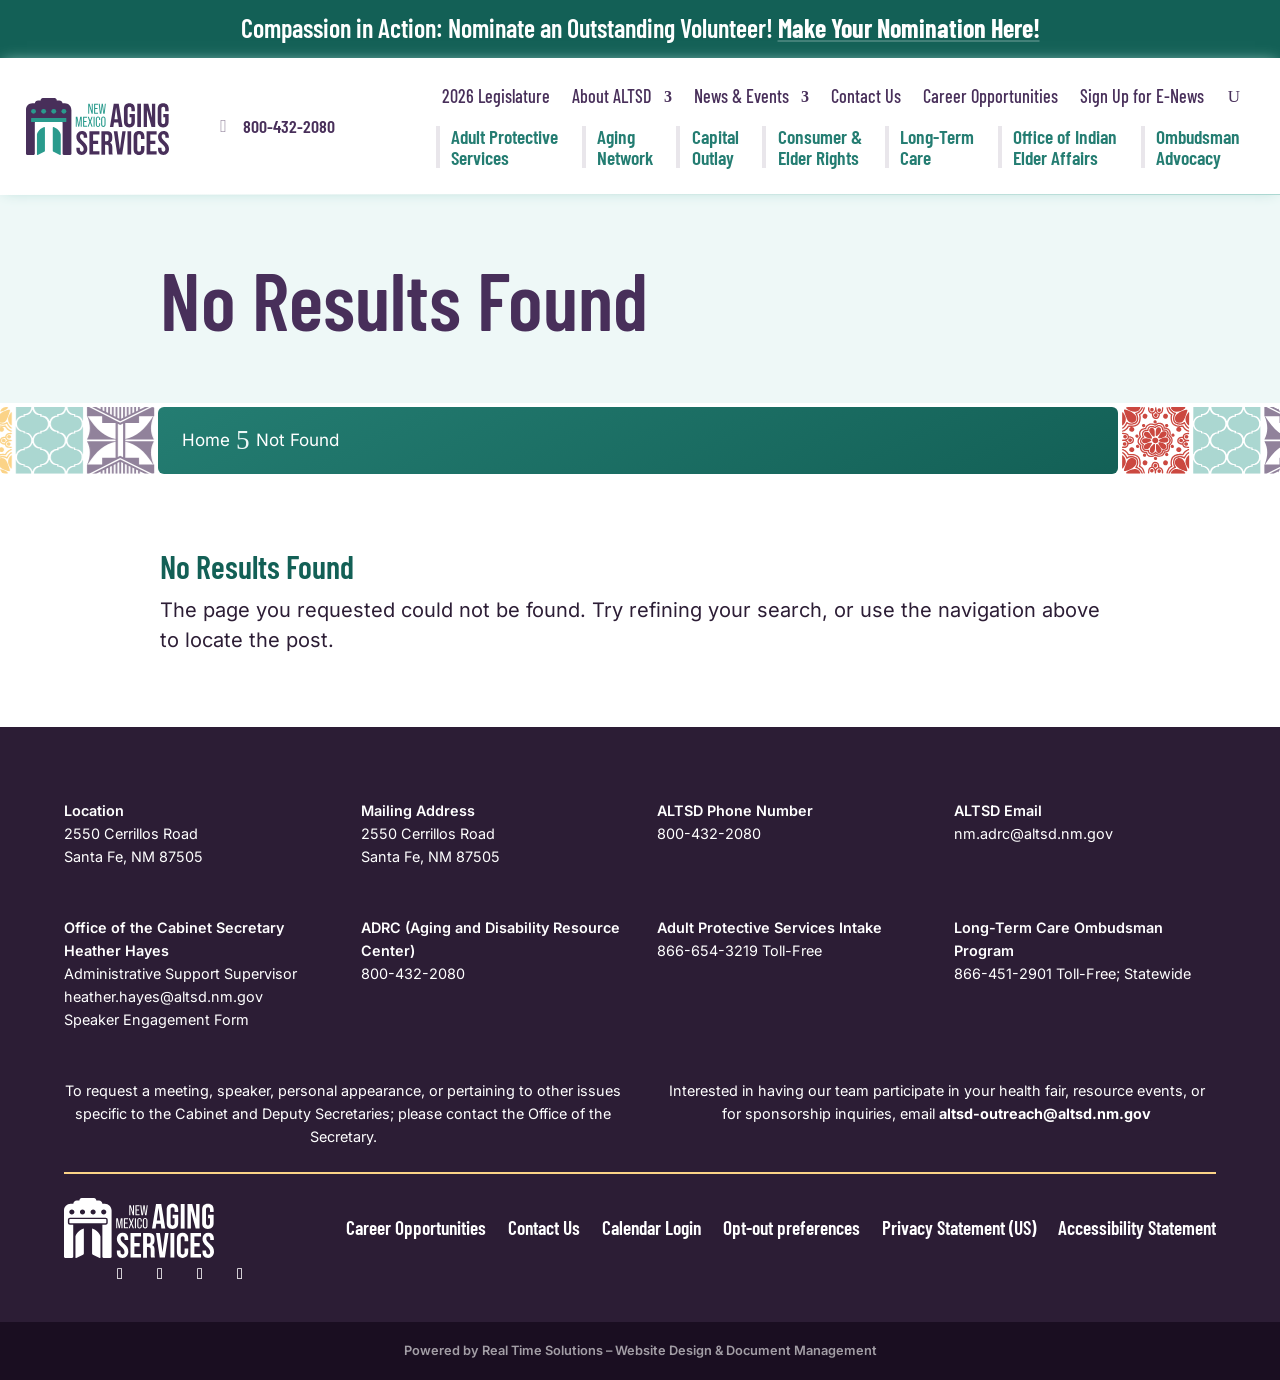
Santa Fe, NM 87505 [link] (133, 856)
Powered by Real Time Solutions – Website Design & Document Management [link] (640, 1350)
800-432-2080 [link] (709, 833)
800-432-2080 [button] (289, 126)
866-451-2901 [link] (1003, 973)
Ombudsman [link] (1198, 147)
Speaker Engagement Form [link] (156, 1019)
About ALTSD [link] (612, 96)
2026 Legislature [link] (496, 96)
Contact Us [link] (866, 96)
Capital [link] (715, 147)
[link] (97, 126)
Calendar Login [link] (629, 1227)
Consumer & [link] (820, 147)
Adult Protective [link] (504, 147)
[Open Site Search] (1234, 96)
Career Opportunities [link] (990, 96)
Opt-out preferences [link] (773, 1227)
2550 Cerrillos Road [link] (131, 833)
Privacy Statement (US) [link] (947, 1227)
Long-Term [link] (937, 147)
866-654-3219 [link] (707, 950)
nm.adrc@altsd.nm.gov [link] (1033, 833)
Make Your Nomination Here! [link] (909, 27)
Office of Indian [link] (1065, 147)
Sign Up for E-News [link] (1142, 96)
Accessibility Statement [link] (1133, 1227)
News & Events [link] (741, 96)
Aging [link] (625, 147)
